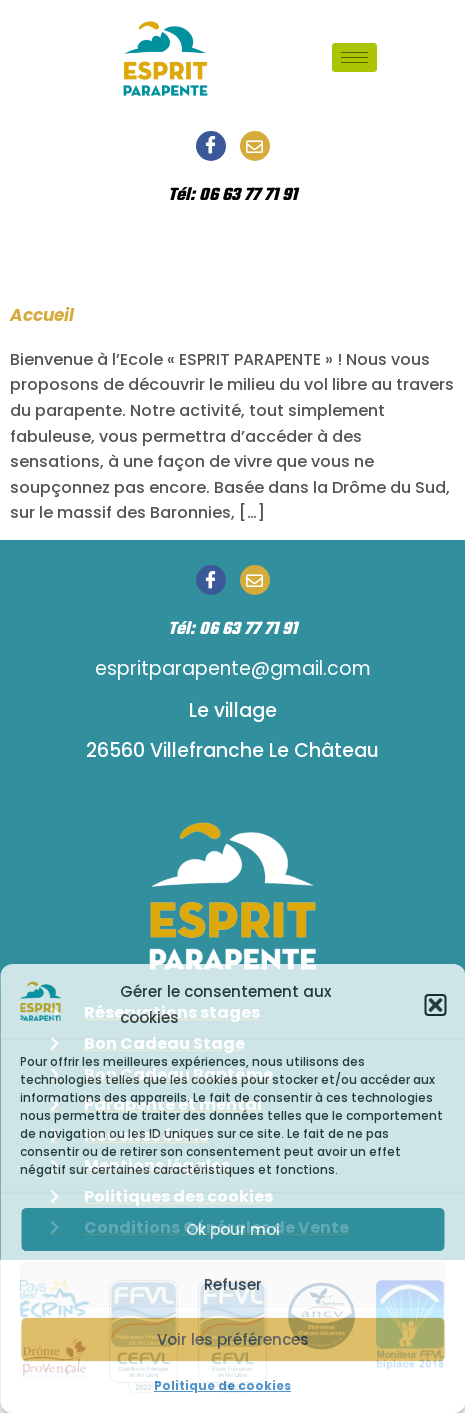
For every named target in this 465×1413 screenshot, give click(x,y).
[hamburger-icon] (354, 57)
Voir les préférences (233, 1339)
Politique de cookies (222, 1385)
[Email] (255, 146)
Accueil (42, 315)
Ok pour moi (233, 1229)
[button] (435, 1005)
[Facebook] (211, 146)
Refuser (233, 1284)
